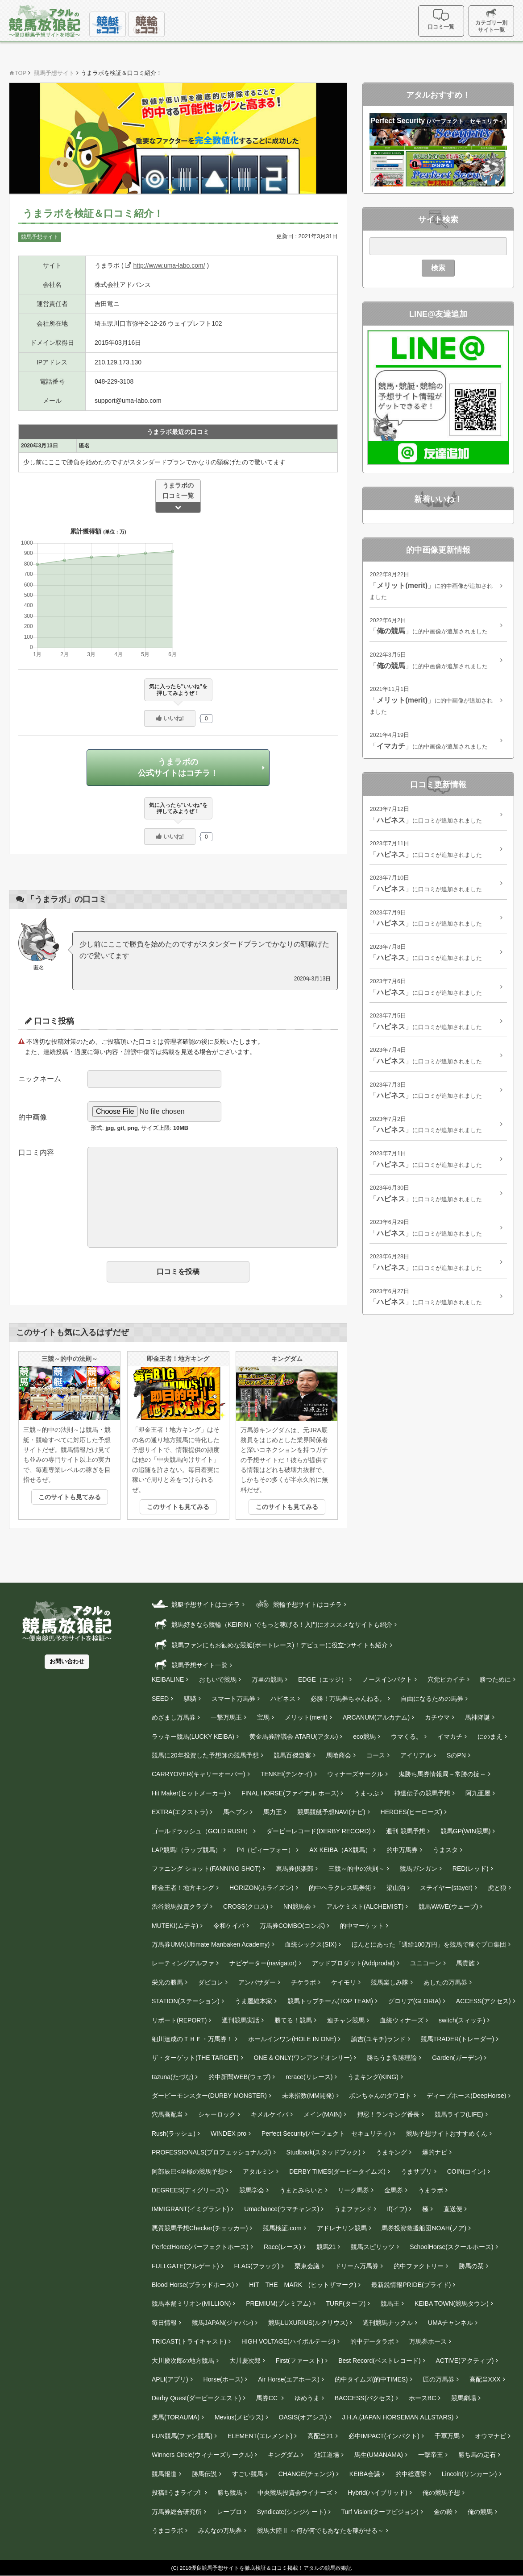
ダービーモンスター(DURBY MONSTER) (209, 2096)
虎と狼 (497, 1887)
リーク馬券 (353, 2190)
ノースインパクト (387, 1679)
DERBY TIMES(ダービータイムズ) (337, 2171)
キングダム (283, 2455)
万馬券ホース (428, 2341)
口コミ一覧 (442, 19)
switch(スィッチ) (462, 2020)
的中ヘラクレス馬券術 (340, 1887)
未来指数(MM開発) (308, 2096)
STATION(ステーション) (186, 2001)
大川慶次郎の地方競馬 (183, 2360)
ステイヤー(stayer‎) (446, 1887)
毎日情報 (164, 2322)
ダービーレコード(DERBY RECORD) (318, 1831)
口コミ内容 (36, 1152)
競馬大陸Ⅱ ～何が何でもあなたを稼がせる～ (320, 2531)
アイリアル (416, 1755)
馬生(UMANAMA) (378, 2455)
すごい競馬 (247, 2474)
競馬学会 (251, 2190)
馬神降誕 (477, 1717)
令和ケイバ (229, 1925)
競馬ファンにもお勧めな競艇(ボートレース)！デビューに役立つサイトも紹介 (270, 1644)
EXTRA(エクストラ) (180, 1812)
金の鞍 (443, 2511)
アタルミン (258, 2171)
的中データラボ (372, 2341)
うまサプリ (416, 2171)
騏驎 (190, 1699)
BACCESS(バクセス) (364, 2398)
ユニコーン (425, 1963)
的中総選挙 (411, 2474)
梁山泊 (395, 1887)
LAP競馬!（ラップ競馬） (186, 1850)
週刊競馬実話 (240, 2020)
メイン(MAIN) (322, 2114)
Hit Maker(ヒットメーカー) (189, 1793)
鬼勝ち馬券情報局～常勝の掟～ (442, 1774)
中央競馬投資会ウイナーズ (294, 2493)
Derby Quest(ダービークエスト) (196, 2398)
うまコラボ (167, 2531)
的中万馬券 (402, 1850)
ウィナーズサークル (355, 1774)
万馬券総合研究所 (177, 2511)
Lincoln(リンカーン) (469, 2474)
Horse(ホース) (223, 2379)
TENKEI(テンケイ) (286, 1774)
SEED (160, 1699)
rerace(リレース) (309, 2076)
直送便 (453, 2209)
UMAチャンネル (450, 2322)
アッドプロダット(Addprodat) (353, 1963)
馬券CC (267, 2398)
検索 (438, 268)
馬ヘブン (235, 1812)
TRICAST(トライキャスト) (189, 2341)
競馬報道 (164, 2474)
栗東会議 (307, 2266)
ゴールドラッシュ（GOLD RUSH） (201, 1831)
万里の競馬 (267, 1679)
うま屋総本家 (253, 2001)
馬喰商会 (338, 1755)
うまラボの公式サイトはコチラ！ (178, 767)
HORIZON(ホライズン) (261, 1887)
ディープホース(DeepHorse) (466, 2096)
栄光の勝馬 (167, 1982)
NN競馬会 (297, 1906)
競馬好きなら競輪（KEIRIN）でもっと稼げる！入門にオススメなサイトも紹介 (272, 1624)
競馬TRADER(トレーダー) (457, 2039)
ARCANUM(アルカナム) (376, 1717)
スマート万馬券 (233, 1699)
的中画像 (32, 1117)
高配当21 (320, 2436)
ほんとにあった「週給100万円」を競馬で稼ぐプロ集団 (429, 1944)
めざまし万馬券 (173, 1717)
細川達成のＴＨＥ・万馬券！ (192, 2039)
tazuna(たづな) (172, 2076)
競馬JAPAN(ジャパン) (222, 2322)
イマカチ (449, 1736)
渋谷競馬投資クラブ (180, 1906)
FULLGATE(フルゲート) (185, 2266)
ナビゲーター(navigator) (263, 1963)
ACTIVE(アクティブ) (465, 2360)
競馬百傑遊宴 (292, 1755)
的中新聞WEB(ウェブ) (239, 2076)
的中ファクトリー (419, 2266)
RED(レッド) (470, 1869)
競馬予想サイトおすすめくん (446, 2133)
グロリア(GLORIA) (414, 2001)
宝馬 (263, 1717)
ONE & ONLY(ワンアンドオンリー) (303, 2058)
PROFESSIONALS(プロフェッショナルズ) (211, 2152)
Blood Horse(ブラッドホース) (193, 2285)
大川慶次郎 (245, 2360)
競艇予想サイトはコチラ (196, 1603)
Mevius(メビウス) (239, 2417)
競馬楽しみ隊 (389, 1982)
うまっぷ (366, 1793)
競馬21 (326, 2247)
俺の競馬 (480, 2511)
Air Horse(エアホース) (289, 2379)
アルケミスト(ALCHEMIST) (364, 1906)
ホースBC (422, 2398)
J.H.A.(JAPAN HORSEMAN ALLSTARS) (398, 2417)
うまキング (391, 2152)
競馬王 (390, 2303)
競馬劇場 (463, 2398)
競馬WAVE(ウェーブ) (448, 1906)
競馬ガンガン (418, 1869)
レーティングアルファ (183, 1963)
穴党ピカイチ (446, 1679)
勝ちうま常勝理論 (392, 2058)
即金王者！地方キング (183, 1887)
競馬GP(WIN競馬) (465, 1831)
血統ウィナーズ (401, 2020)
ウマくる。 (406, 1736)
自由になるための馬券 (432, 1699)
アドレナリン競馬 (342, 2228)
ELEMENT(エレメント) (260, 2436)
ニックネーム (39, 1079)
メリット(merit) (306, 1717)
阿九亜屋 (477, 1793)
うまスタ (445, 1850)
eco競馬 (364, 1736)
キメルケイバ (269, 2114)
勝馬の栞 (471, 2266)
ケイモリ (343, 1982)
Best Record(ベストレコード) (379, 2360)
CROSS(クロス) (245, 1906)
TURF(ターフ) (346, 2303)
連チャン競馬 (346, 2020)
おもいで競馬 (218, 1679)
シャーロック (217, 2114)
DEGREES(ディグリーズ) (188, 2190)
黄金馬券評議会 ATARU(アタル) (293, 1736)
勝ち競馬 (229, 2493)
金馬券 (393, 2190)
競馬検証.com (282, 2228)
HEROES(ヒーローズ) (411, 1812)
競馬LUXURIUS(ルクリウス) (308, 2322)
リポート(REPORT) (179, 2020)
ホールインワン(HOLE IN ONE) (292, 2039)
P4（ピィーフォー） (265, 1850)
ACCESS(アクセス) (483, 2001)
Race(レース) (282, 2247)
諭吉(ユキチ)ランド (378, 2039)
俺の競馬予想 (441, 2493)
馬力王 (272, 1812)
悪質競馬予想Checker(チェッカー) (200, 2228)
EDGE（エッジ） (322, 1679)
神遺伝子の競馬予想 (422, 1793)
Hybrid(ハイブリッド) (377, 2493)
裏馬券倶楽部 (294, 1869)
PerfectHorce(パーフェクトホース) (200, 2247)
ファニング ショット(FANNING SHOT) (206, 1869)
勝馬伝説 (204, 2474)
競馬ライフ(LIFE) (459, 2114)
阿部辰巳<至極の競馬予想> (190, 2171)
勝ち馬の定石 (477, 2455)
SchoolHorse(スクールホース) (451, 2247)
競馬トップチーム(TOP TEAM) (330, 2001)
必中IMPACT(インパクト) (384, 2436)
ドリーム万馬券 (356, 2266)
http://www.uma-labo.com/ (165, 265)
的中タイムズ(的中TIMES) (371, 2379)
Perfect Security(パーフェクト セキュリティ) (326, 2133)
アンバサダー (257, 1982)
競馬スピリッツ (372, 2247)
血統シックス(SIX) (310, 1944)
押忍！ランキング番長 (388, 2114)
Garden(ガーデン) (457, 2058)
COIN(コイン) (466, 2171)
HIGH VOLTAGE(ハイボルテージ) (288, 2341)
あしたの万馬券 (445, 1982)
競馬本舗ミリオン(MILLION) (191, 2303)
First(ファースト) (300, 2360)
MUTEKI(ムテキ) (175, 1925)
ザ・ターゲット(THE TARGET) (195, 2058)
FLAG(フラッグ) (257, 2266)
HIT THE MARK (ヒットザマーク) (302, 2285)
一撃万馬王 (226, 1717)
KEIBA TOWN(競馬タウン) (452, 2303)
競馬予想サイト (39, 237)
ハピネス (282, 1699)
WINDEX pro (228, 2133)
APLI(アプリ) (170, 2379)
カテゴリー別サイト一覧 (491, 20)
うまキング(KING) (373, 2076)
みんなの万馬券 (220, 2531)
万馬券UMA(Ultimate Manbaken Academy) (211, 1944)
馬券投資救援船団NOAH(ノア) (424, 2228)
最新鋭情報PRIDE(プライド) (411, 2285)
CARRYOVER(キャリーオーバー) (198, 1774)
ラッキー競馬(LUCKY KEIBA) (193, 1736)
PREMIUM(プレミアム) (278, 2303)
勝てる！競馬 (293, 2020)
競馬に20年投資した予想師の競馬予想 (205, 1755)
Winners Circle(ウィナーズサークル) (202, 2455)
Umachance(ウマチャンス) (281, 2209)
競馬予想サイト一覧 (190, 1664)
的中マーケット (362, 1925)
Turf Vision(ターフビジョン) (379, 2511)
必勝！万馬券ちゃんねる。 (348, 1699)
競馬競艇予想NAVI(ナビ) (331, 1812)
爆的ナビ (434, 2152)
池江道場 (326, 2455)
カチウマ (437, 1717)
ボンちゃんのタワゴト (380, 2096)
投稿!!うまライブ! (177, 2493)
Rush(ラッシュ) (173, 2133)
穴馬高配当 (167, 2114)
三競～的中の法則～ (356, 1869)
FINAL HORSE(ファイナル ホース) (290, 1793)
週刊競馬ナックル (388, 2322)
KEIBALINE (168, 1679)
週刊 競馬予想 (405, 1831)
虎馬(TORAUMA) (175, 2417)
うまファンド (353, 2209)
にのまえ (489, 1736)
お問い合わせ (67, 1661)
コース (375, 1755)
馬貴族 (465, 1963)
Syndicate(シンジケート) (291, 2511)
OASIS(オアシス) (303, 2417)
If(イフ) (397, 2209)
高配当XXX (485, 2379)
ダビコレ (210, 1982)
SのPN (456, 1755)
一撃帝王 (430, 2455)
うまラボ (430, 2190)
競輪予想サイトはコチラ (297, 1603)
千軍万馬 (447, 2436)
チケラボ (303, 1982)
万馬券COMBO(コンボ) (292, 1925)
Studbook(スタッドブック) (323, 2152)
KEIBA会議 (364, 2474)
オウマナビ (490, 2436)
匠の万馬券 (438, 2379)
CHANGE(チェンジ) (306, 2474)
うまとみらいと (301, 2190)
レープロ (229, 2511)
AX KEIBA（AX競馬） (340, 1850)
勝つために (495, 1679)
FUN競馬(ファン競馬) (182, 2436)
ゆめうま (307, 2398)
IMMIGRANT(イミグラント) (190, 2209)
